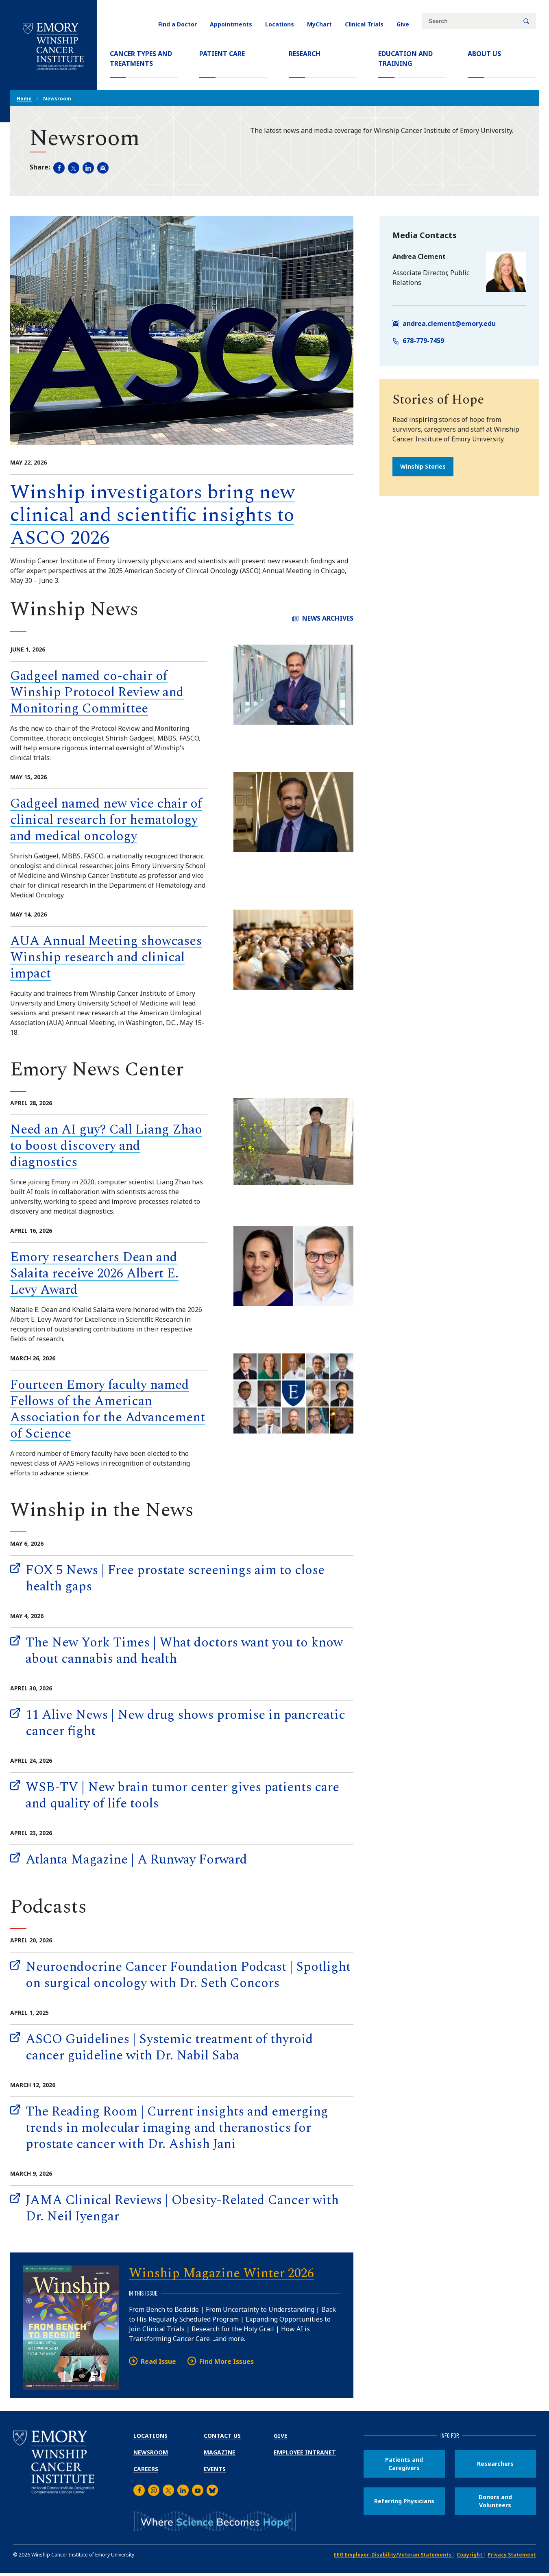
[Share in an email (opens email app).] (103, 168)
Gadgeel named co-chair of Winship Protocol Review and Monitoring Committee (97, 692)
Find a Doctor (177, 24)
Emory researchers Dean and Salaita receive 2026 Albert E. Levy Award (94, 1273)
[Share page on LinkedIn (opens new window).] (88, 168)
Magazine (219, 2452)
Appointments (231, 24)
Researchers (495, 2463)
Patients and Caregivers (404, 2464)
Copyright (470, 2554)
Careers (145, 2469)
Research (304, 53)
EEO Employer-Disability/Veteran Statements (393, 2554)
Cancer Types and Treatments (141, 58)
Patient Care (222, 53)
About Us (484, 53)
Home (24, 98)
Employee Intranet (305, 2452)
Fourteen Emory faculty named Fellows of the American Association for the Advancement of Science (107, 1409)
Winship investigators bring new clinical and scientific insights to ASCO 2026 (152, 515)
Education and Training (405, 58)
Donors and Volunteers (495, 2501)
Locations (279, 24)
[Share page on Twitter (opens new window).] (73, 168)
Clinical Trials (364, 24)
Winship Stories (423, 466)
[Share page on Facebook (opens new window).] (59, 168)
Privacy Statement (512, 2554)
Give (402, 24)
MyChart (319, 24)
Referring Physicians (404, 2501)
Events (215, 2469)
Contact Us (222, 2435)
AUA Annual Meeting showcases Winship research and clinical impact (106, 957)
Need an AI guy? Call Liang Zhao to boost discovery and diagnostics (106, 1146)
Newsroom (150, 2452)
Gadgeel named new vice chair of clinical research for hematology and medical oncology (106, 820)
